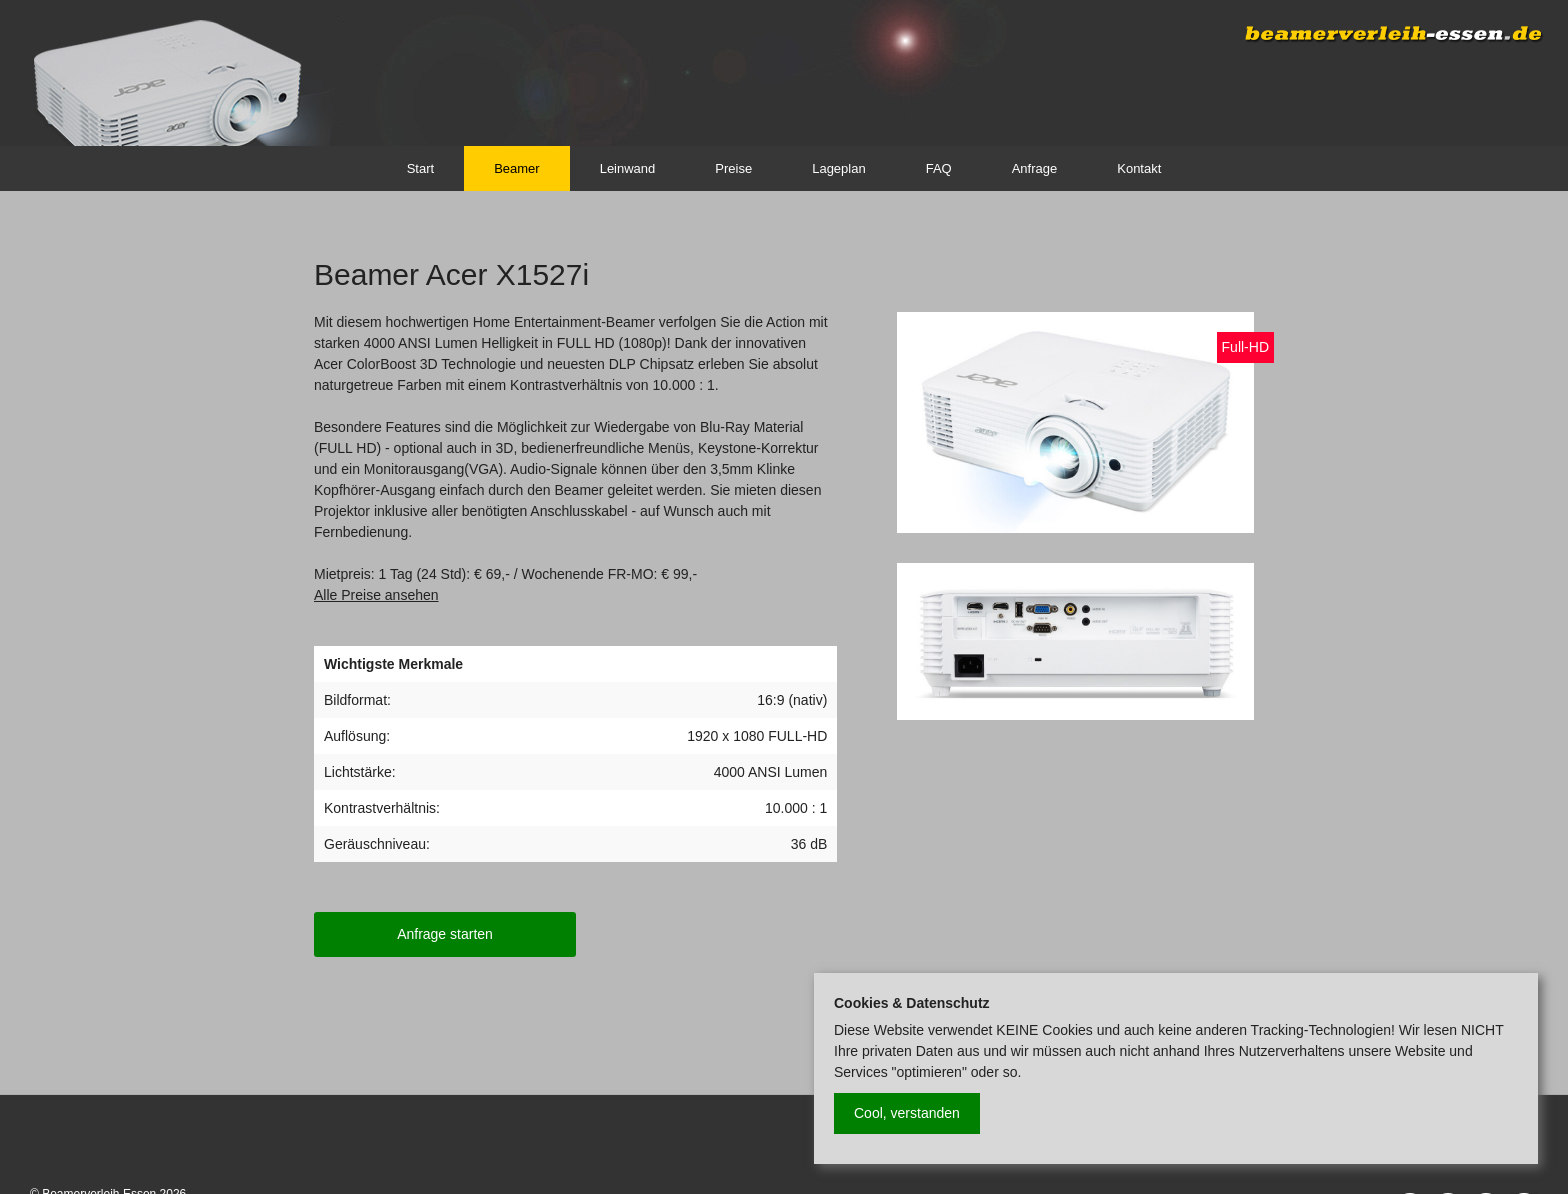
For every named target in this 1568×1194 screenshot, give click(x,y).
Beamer (517, 168)
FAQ (939, 168)
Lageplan (839, 168)
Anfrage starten (445, 934)
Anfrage (1035, 168)
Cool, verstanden (907, 1113)
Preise (733, 168)
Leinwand (628, 168)
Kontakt (1139, 168)
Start (420, 168)
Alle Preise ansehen (376, 595)
